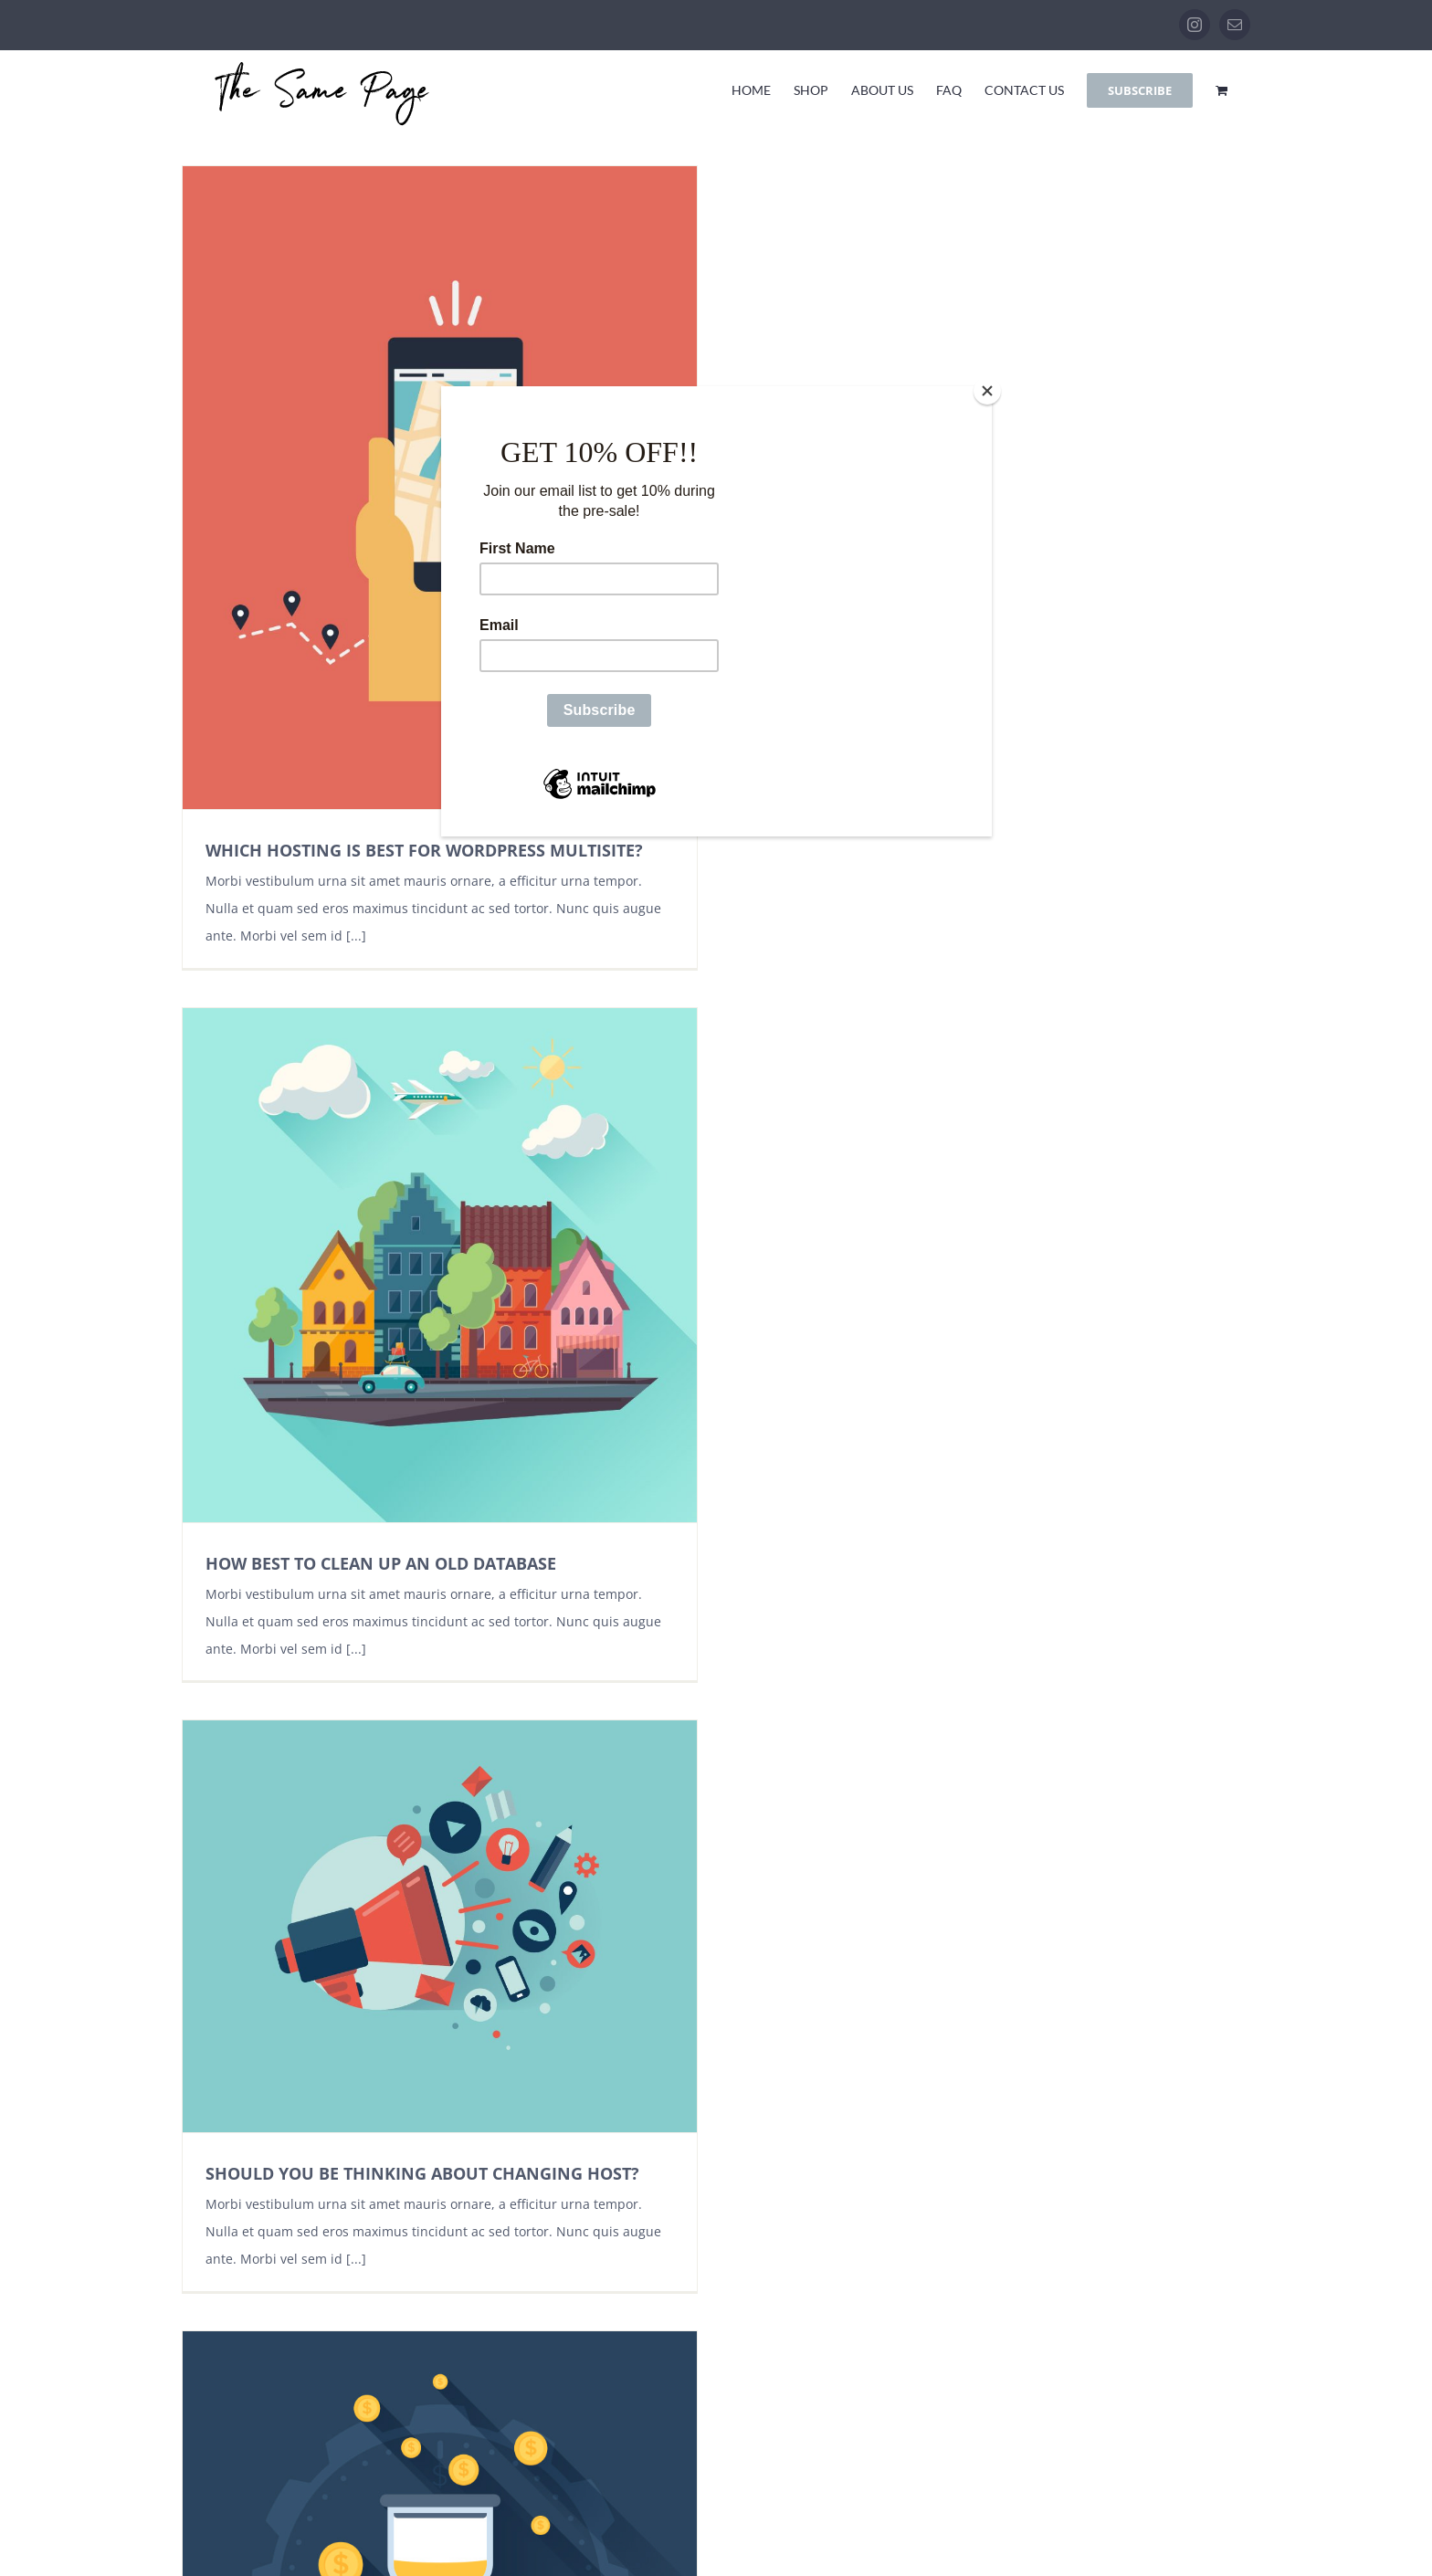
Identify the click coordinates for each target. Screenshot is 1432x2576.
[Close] (987, 391)
